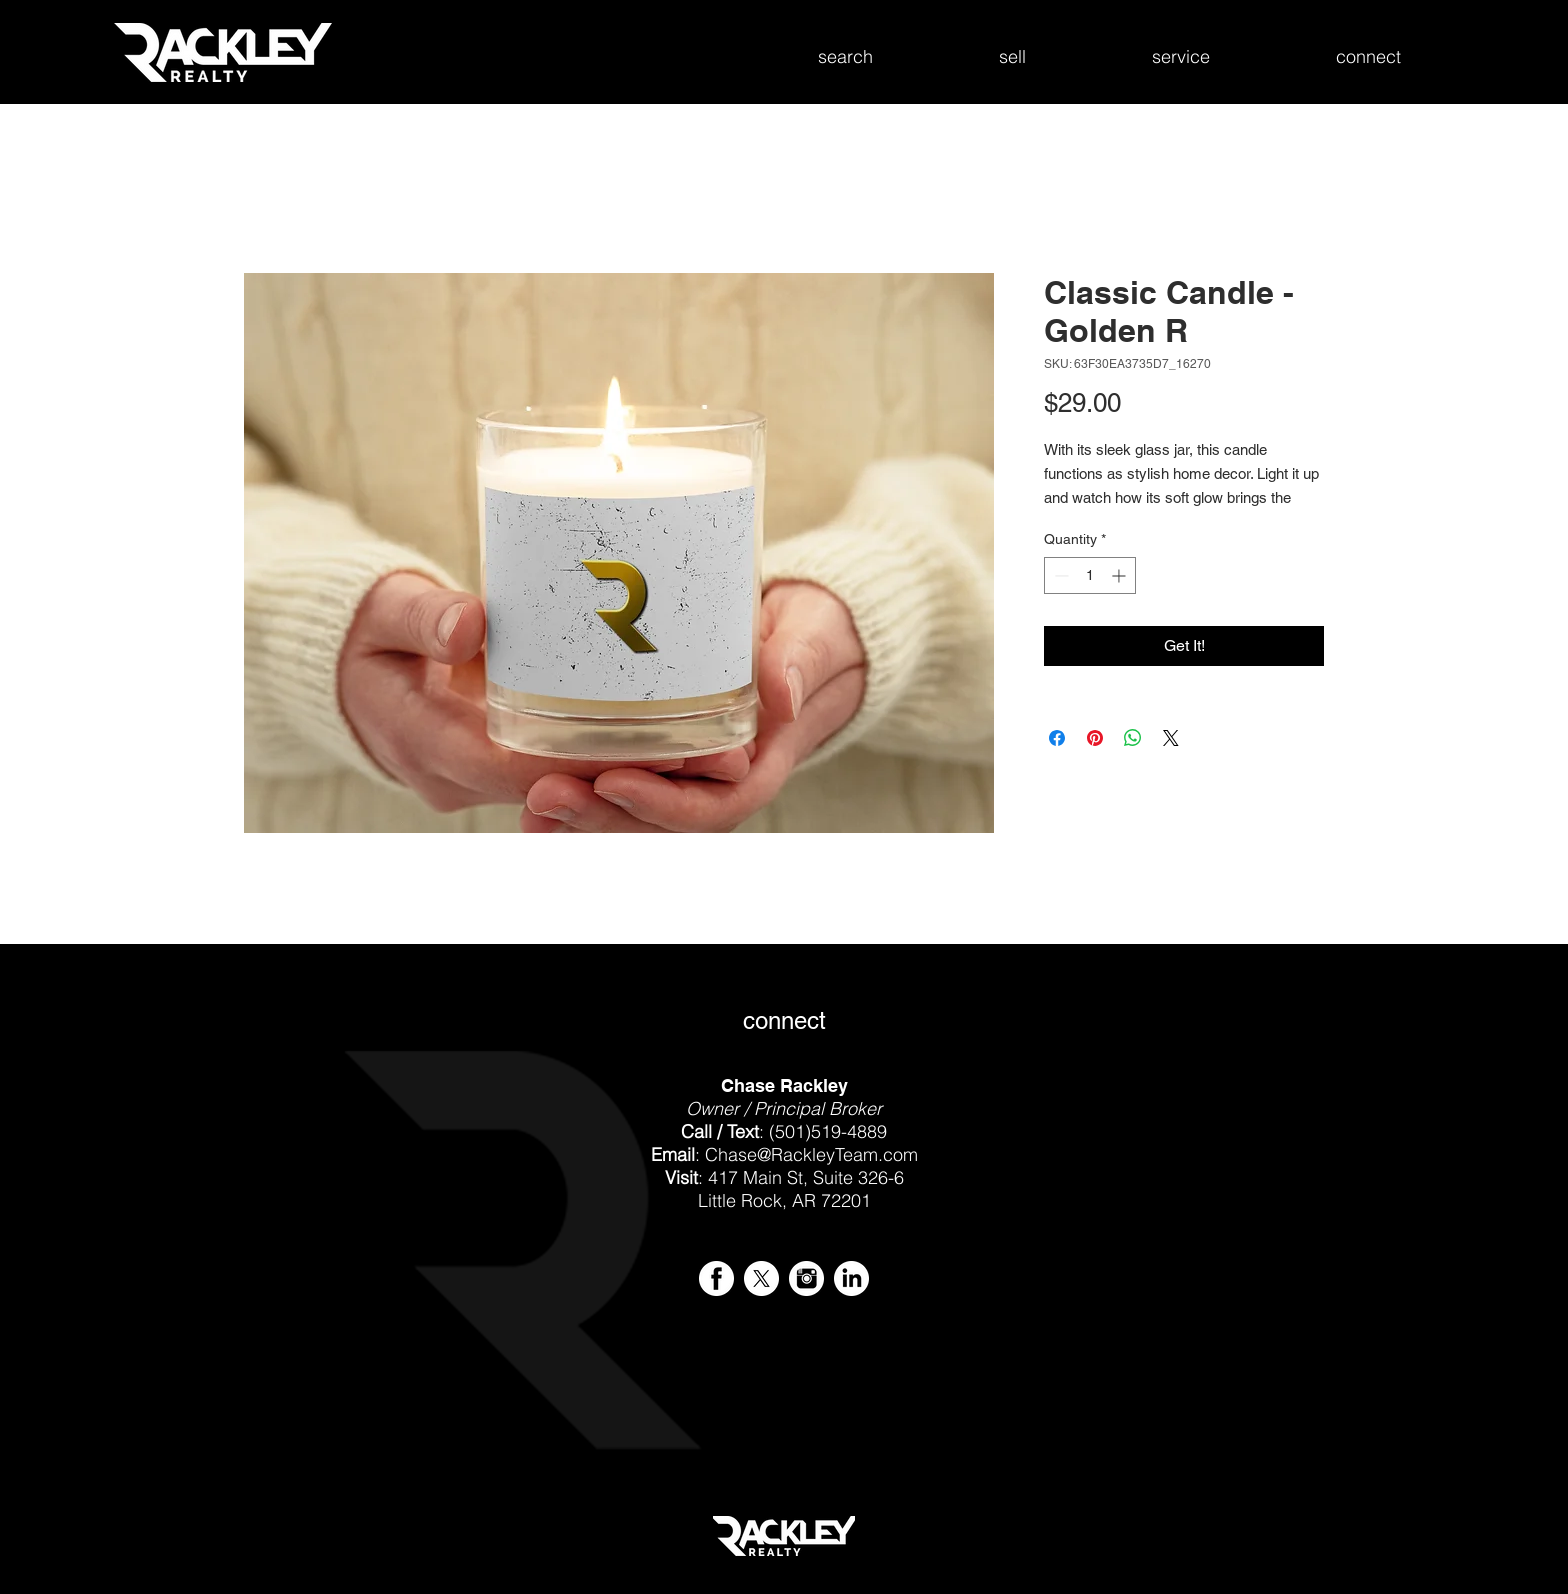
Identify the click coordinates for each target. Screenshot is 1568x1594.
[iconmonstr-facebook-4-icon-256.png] (716, 1278)
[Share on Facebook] (1057, 738)
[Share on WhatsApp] (1133, 738)
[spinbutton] (1090, 575)
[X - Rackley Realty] (761, 1278)
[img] (439, 1415)
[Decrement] (1059, 575)
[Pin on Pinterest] (1095, 738)
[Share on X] (1171, 738)
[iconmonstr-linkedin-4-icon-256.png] (851, 1278)
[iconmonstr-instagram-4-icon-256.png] (806, 1278)
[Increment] (1120, 575)
